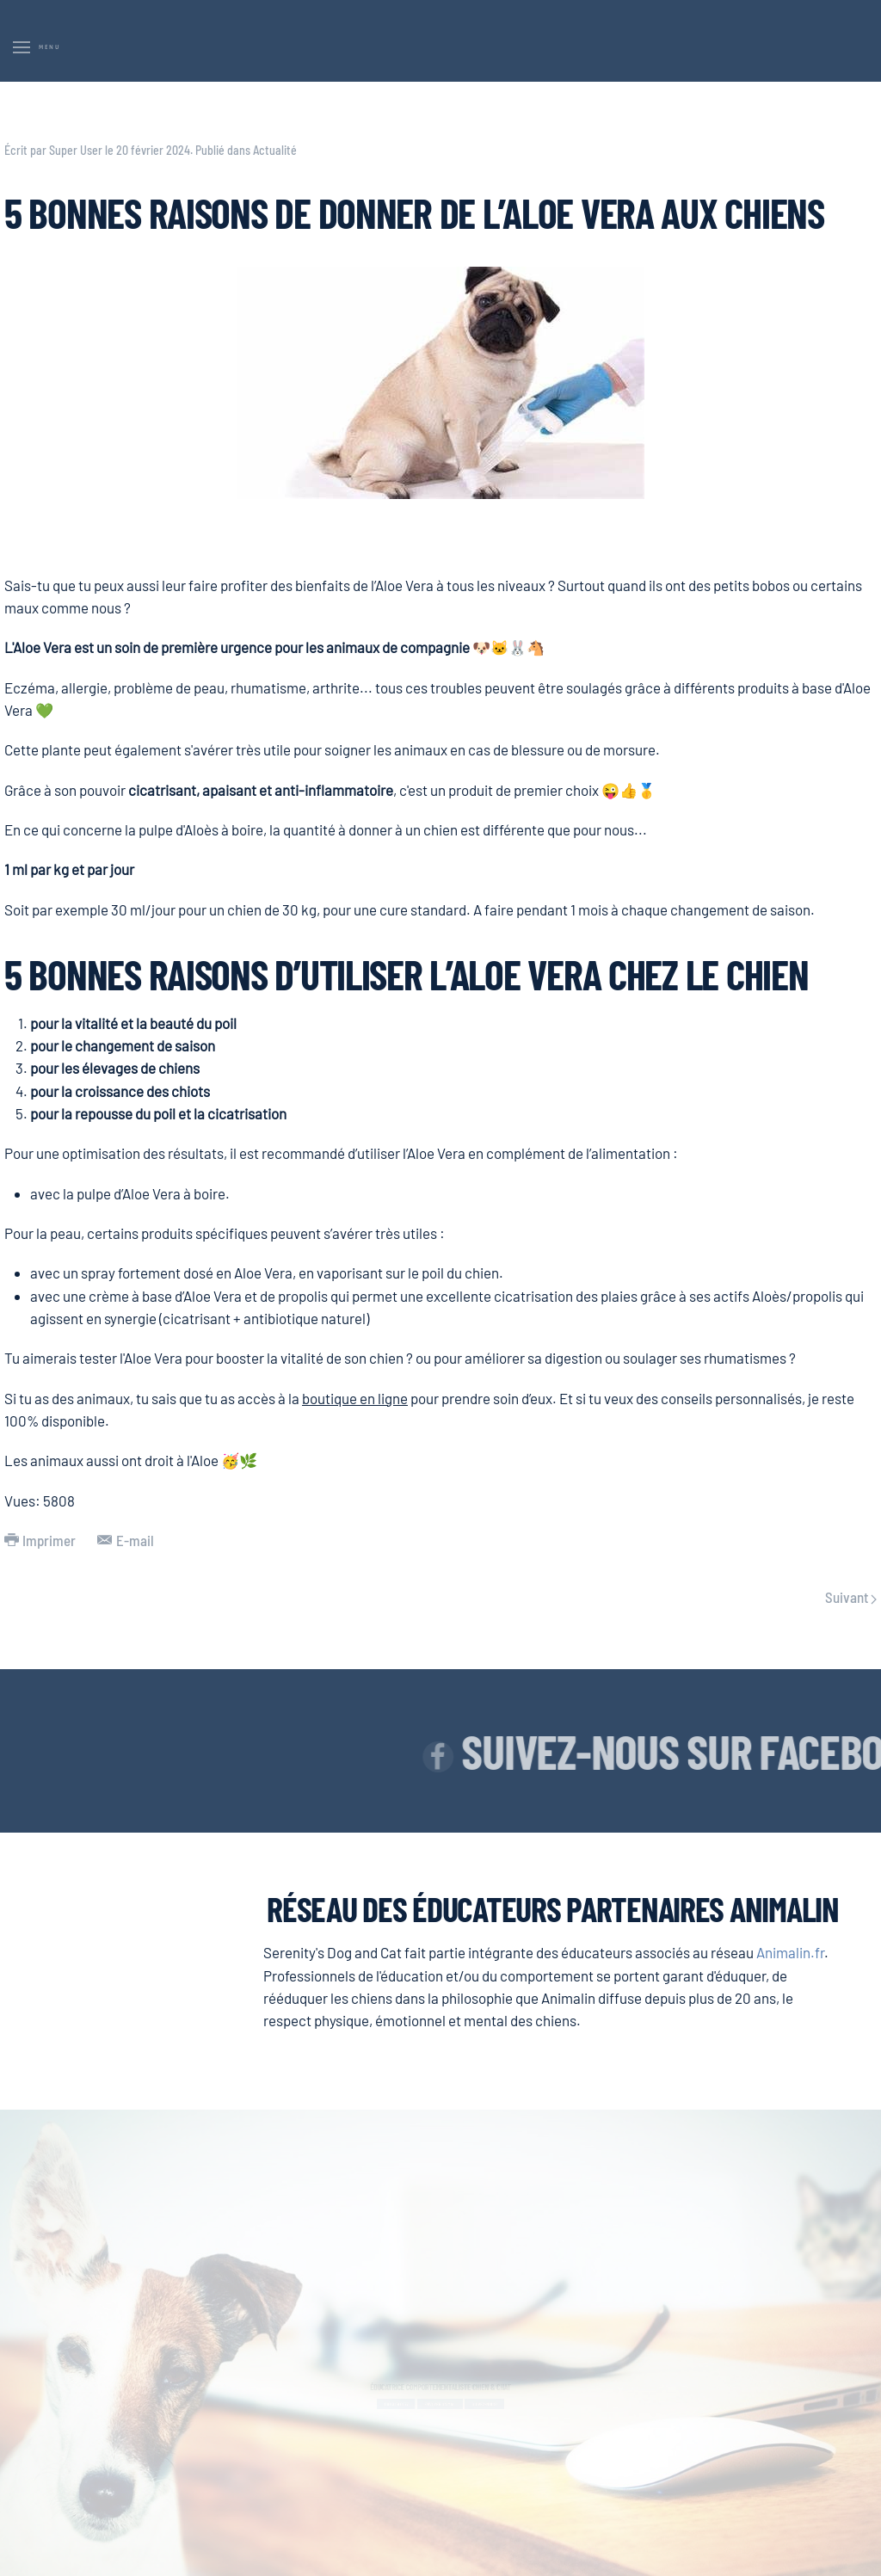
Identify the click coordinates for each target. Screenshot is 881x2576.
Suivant (851, 1596)
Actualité (275, 150)
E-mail (125, 1540)
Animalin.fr (790, 1952)
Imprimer (40, 1540)
